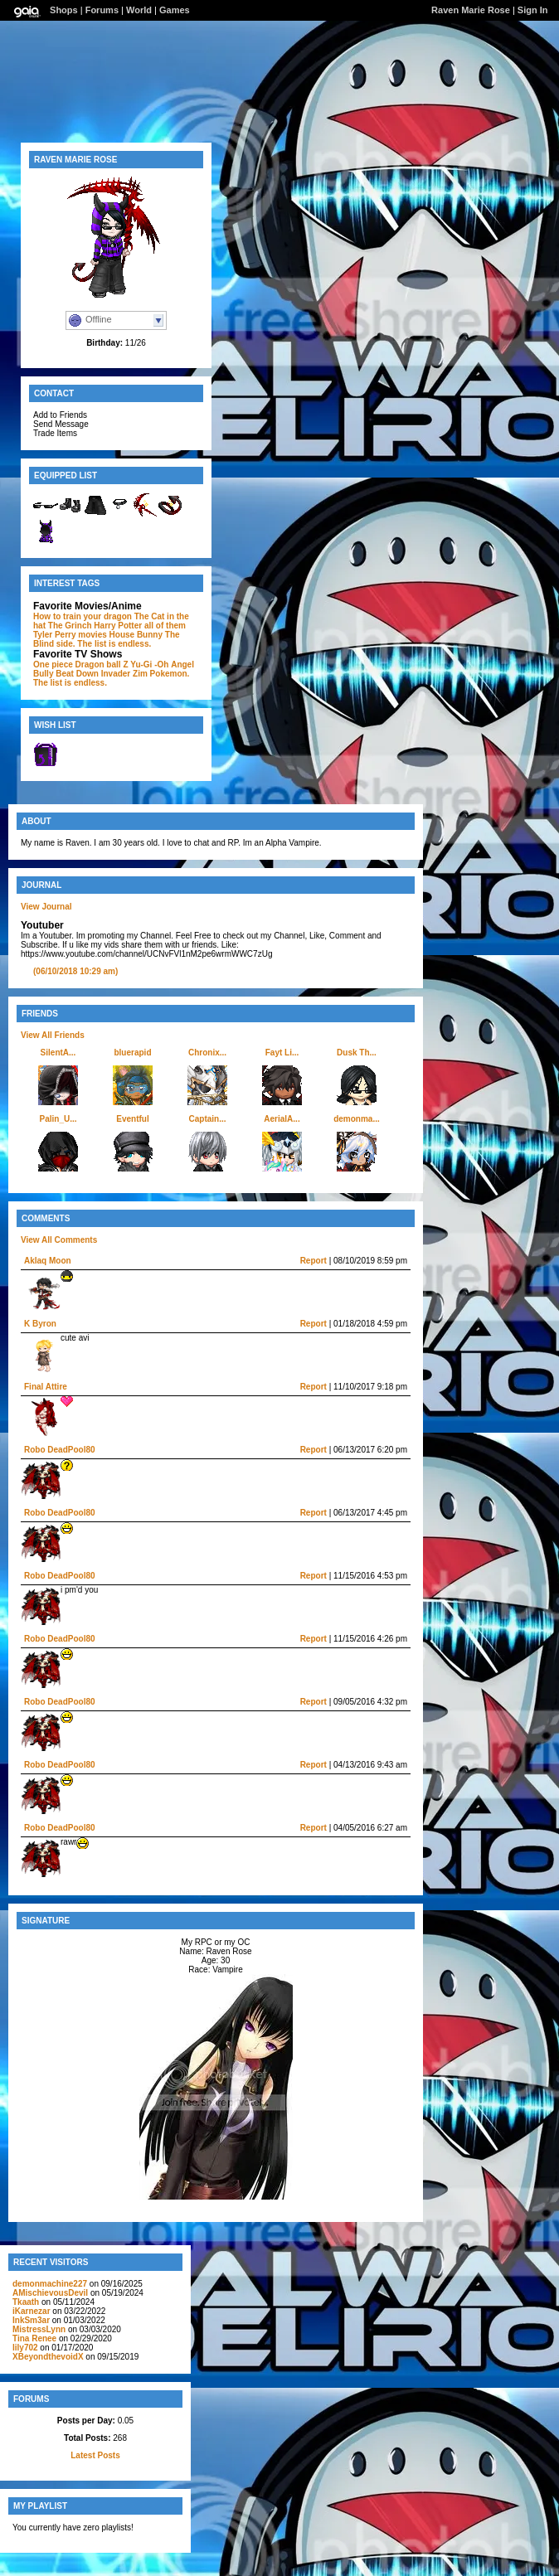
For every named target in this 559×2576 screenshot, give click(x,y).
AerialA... (281, 1118)
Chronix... (207, 1052)
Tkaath (25, 2302)
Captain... (207, 1118)
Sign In (533, 10)
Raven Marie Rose (470, 10)
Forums (102, 10)
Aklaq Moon (47, 1260)
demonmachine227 (49, 2283)
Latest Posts (94, 2455)
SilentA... (58, 1052)
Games (174, 10)
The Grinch (70, 625)
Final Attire (45, 1386)
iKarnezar (31, 2311)
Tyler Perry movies (70, 634)
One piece (53, 664)
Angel (182, 664)
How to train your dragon (82, 616)
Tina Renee (34, 2338)
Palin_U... (57, 1118)
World (139, 10)
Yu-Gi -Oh (149, 664)
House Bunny (136, 634)
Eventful (132, 1118)
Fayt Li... (282, 1052)
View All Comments (59, 1239)
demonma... (356, 1118)
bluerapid (132, 1052)
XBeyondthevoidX (48, 2356)
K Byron (40, 1323)
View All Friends (53, 1035)
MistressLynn (40, 2329)
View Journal (46, 906)
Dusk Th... (357, 1052)
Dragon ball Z (102, 664)
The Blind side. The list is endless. (106, 639)
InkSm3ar (31, 2320)
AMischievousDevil (50, 2292)
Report (313, 1260)
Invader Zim (124, 673)
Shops (64, 10)
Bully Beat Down (66, 673)
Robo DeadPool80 (59, 1449)
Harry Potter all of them (140, 625)
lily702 (25, 2347)
